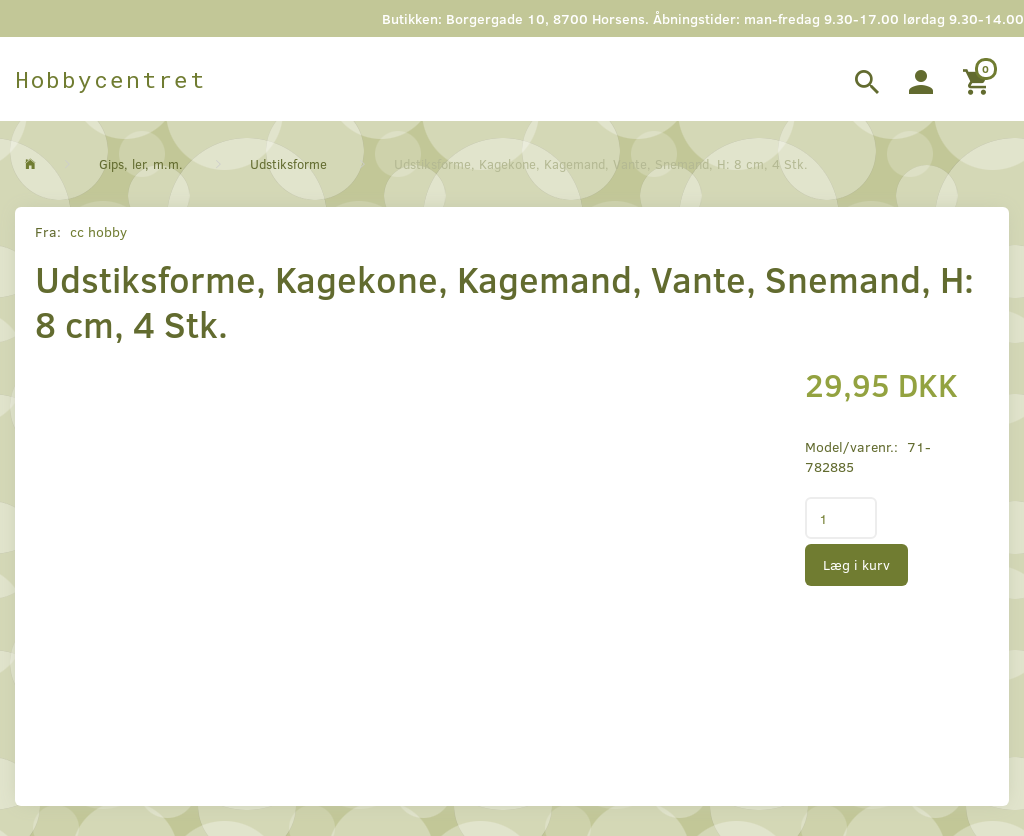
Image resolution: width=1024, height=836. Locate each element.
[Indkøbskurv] (978, 79)
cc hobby (98, 231)
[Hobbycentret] (110, 79)
